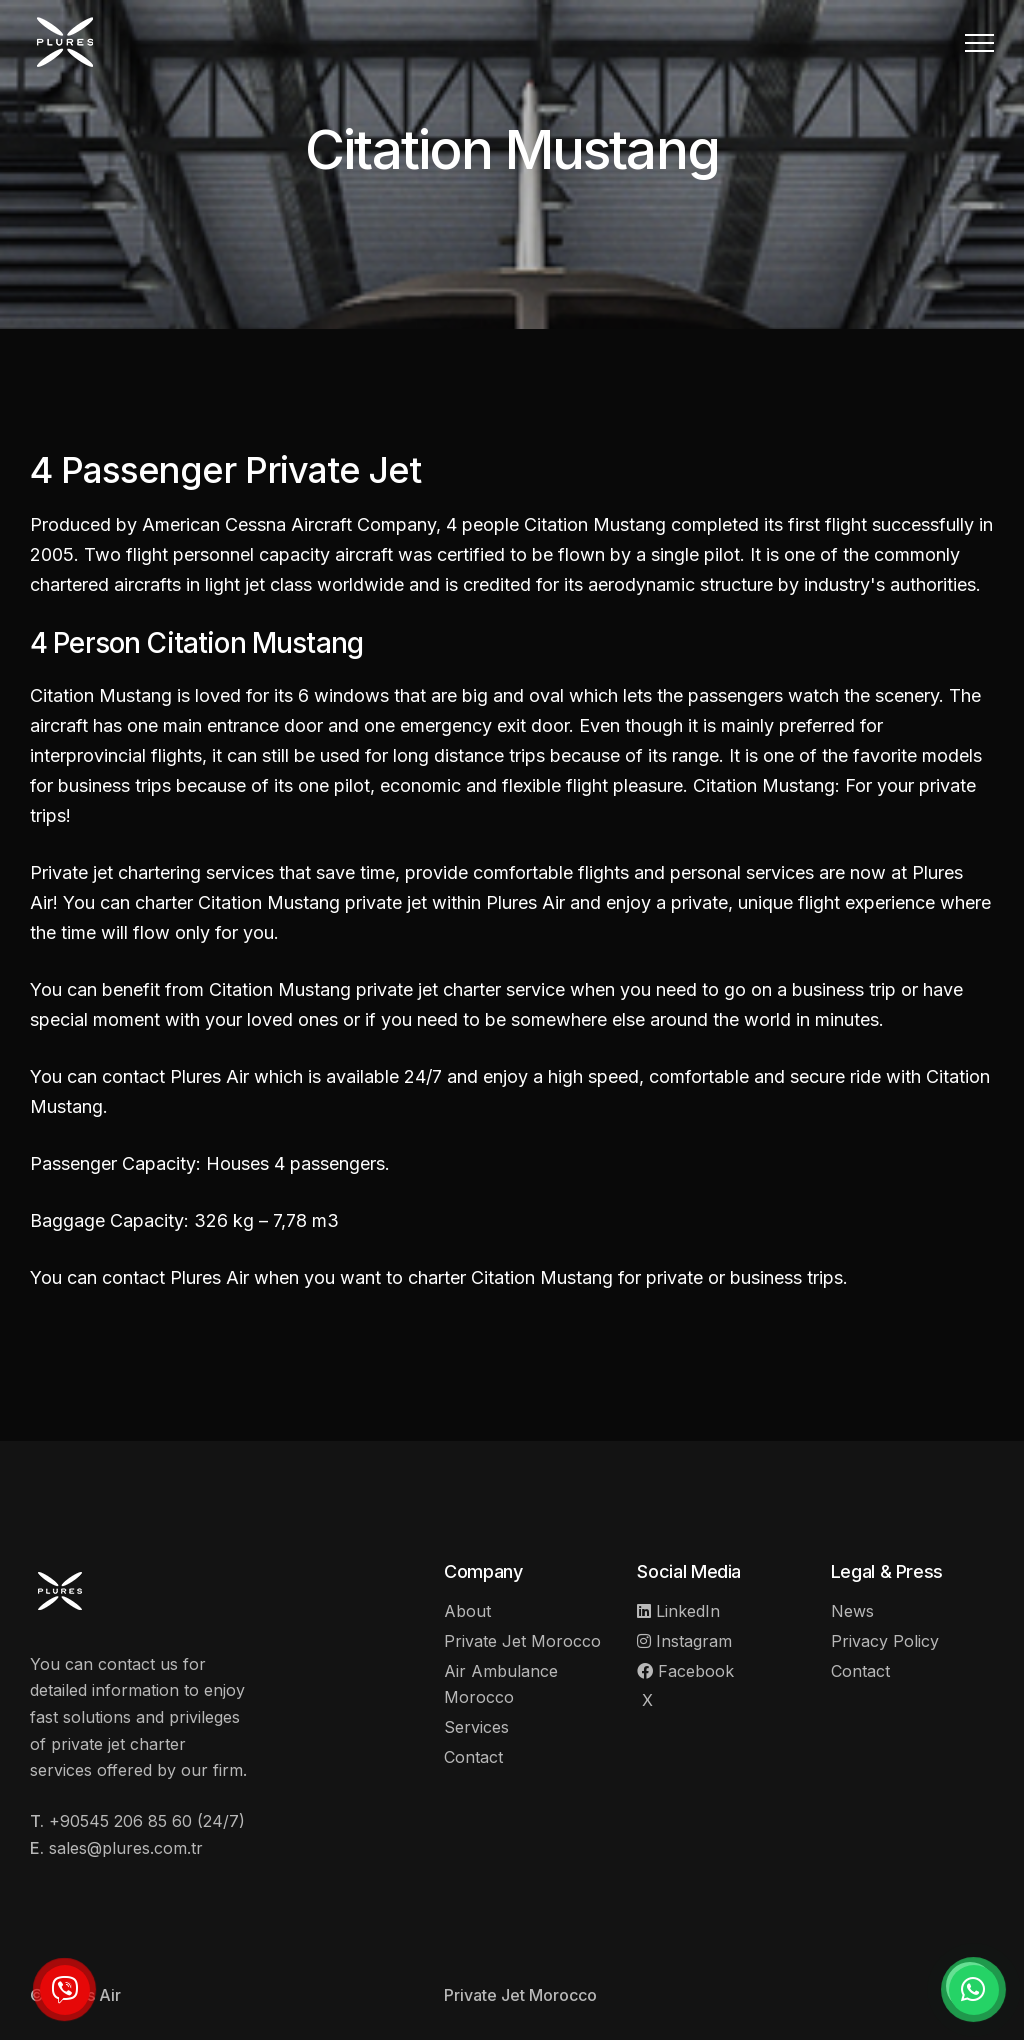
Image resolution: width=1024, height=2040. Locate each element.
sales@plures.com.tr (126, 1848)
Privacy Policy (885, 1641)
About (467, 1611)
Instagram (684, 1641)
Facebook (685, 1671)
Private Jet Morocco (522, 1641)
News (852, 1611)
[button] (979, 42)
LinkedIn (678, 1611)
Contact (473, 1757)
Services (476, 1727)
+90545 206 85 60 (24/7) (147, 1821)
